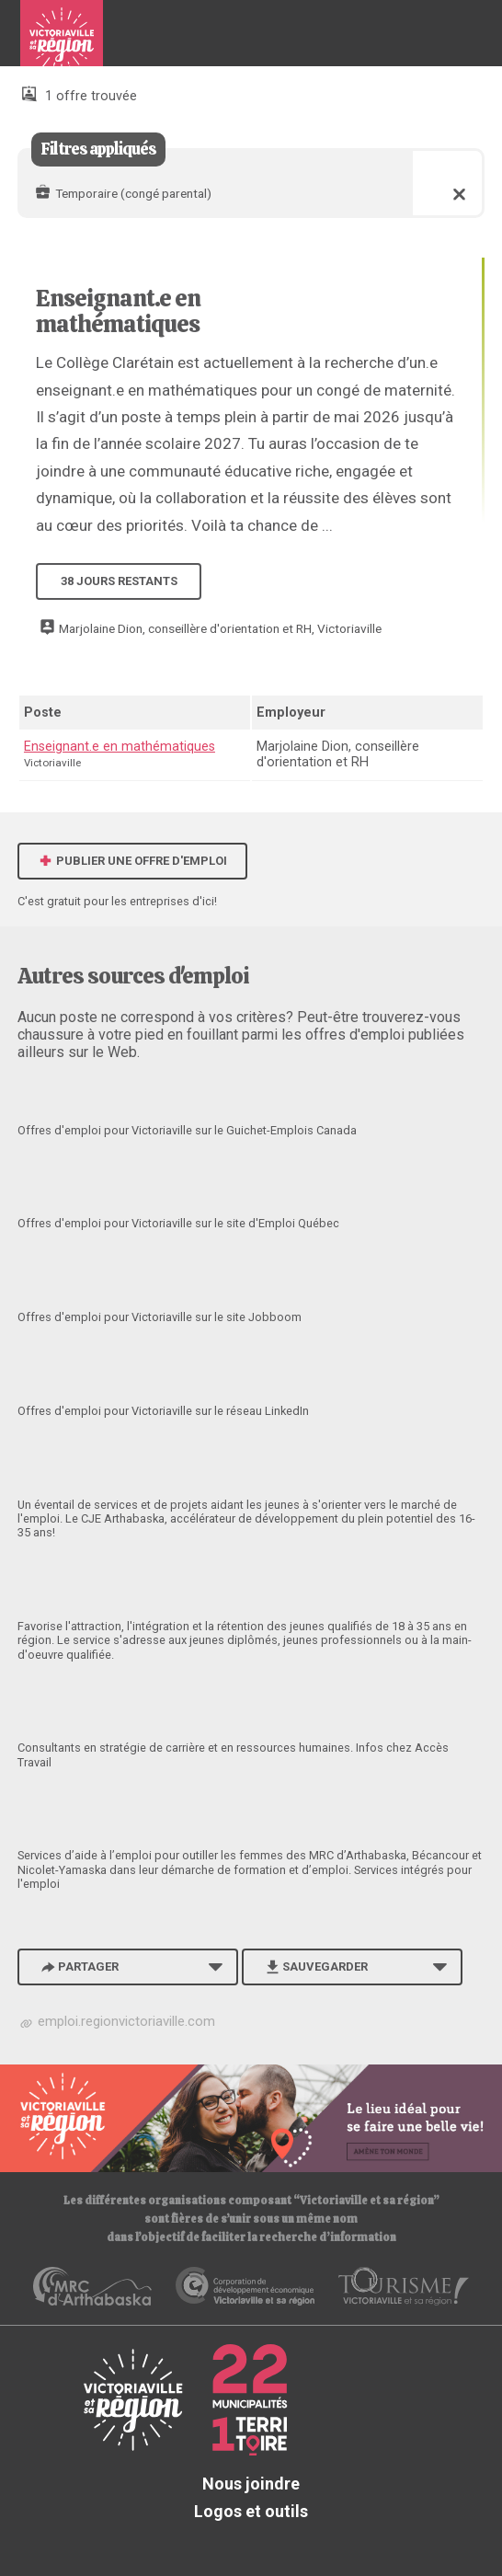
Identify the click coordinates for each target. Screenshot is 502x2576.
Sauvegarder (315, 1966)
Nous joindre (251, 2483)
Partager (78, 1966)
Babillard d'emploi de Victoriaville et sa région (61, 40)
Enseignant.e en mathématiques (118, 311)
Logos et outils (251, 2511)
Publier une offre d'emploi (132, 861)
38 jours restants (119, 581)
